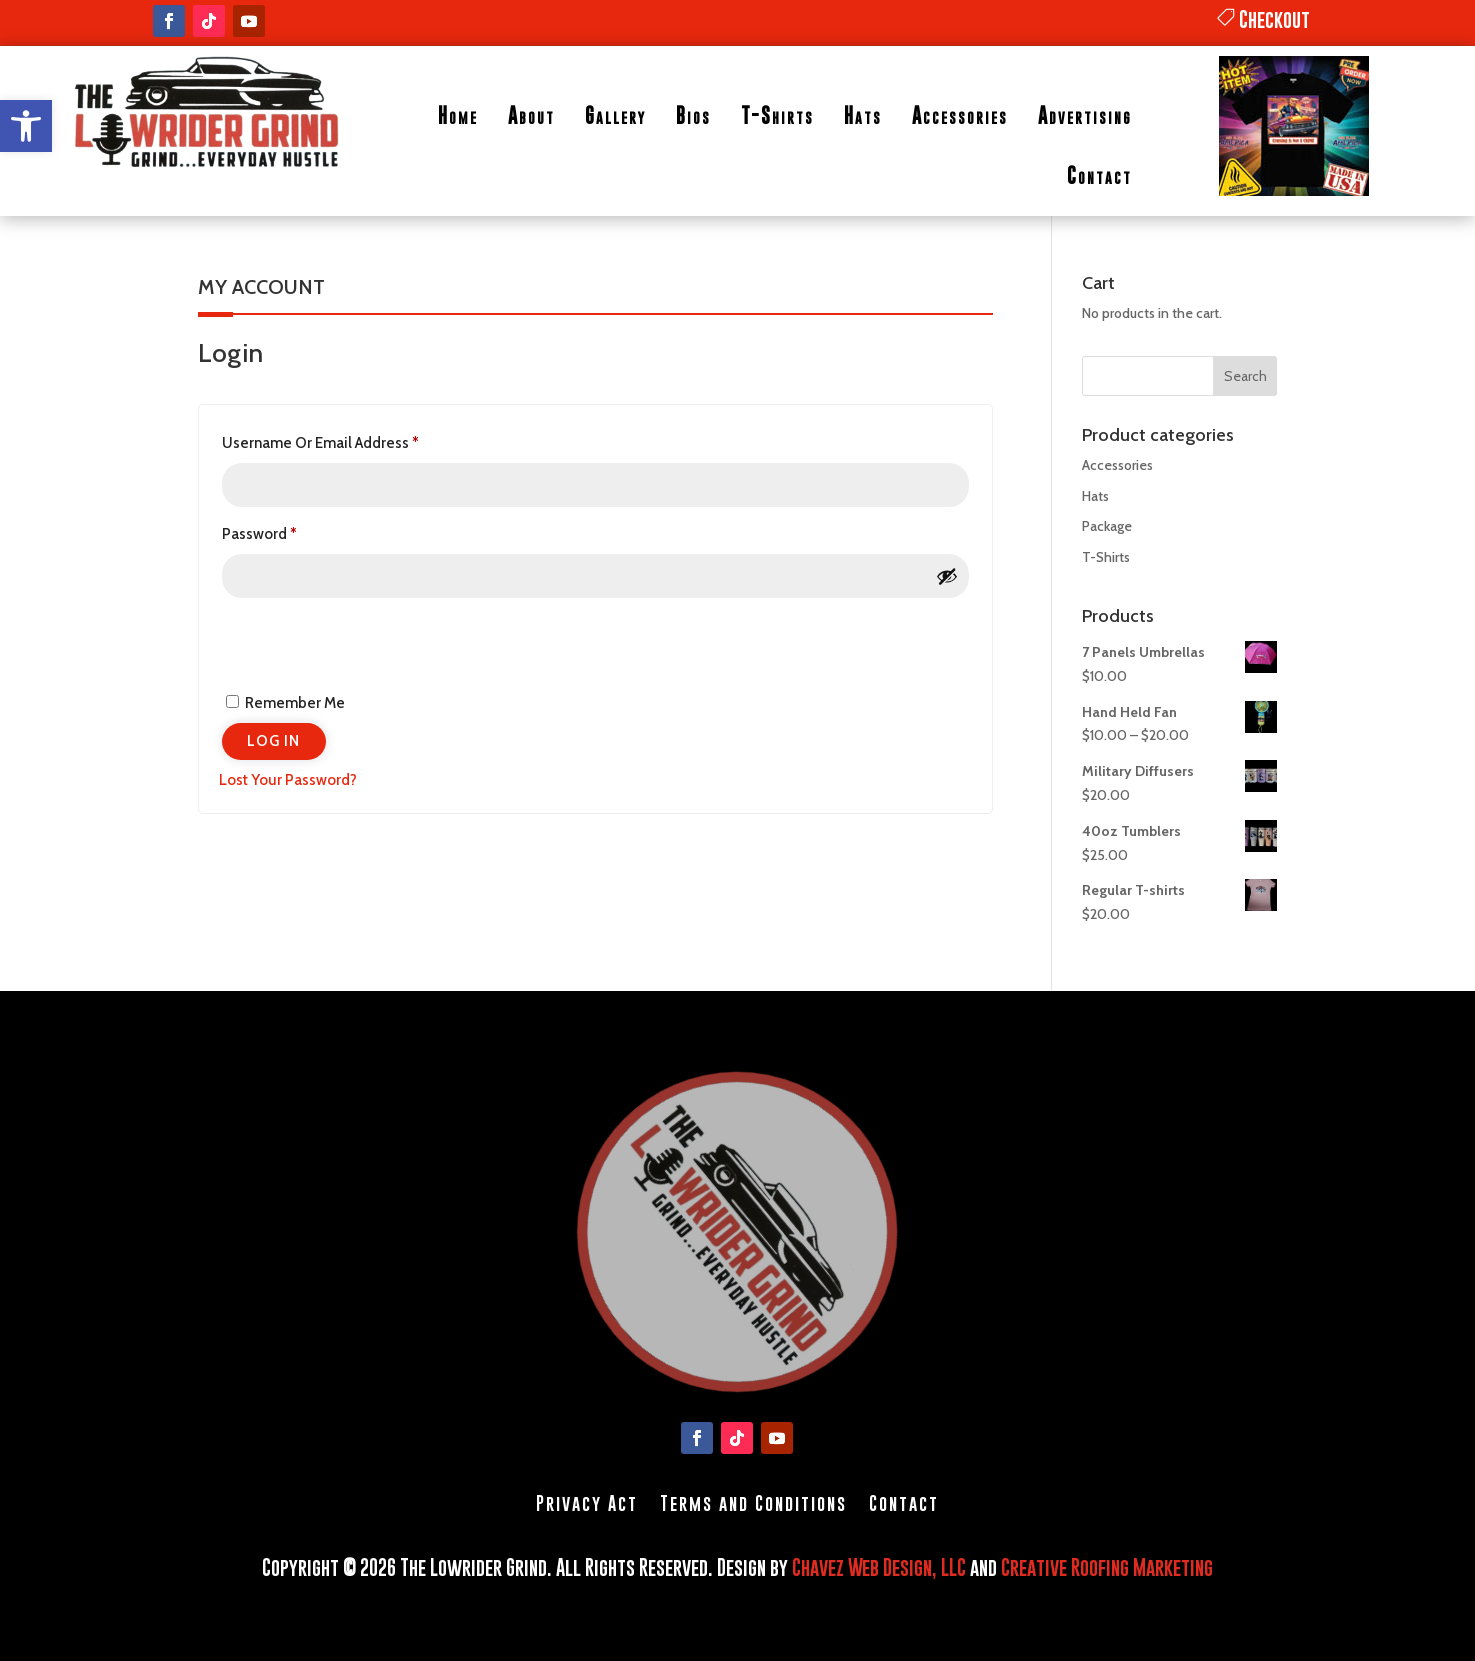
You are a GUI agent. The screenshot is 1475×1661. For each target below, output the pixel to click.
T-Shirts (777, 115)
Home (458, 115)
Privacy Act (587, 1502)
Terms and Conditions (753, 1502)
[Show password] (947, 576)
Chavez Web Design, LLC (879, 1567)
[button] (26, 126)
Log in (273, 741)
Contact (1099, 175)
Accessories (960, 115)
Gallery (615, 115)
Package (1107, 526)
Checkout (1274, 19)
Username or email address (351, 440)
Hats (863, 115)
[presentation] (356, 642)
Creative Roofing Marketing (1107, 1567)
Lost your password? (288, 780)
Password (290, 531)
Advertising (1085, 115)
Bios (693, 115)
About (531, 115)
